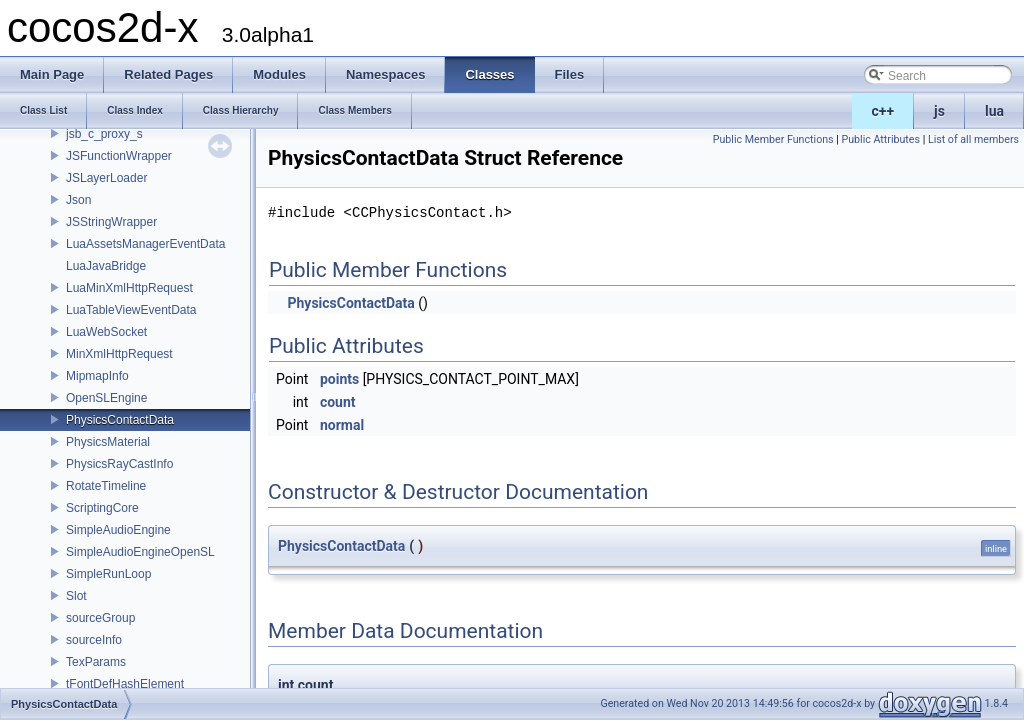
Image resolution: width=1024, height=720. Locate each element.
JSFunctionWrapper (119, 156)
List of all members (973, 139)
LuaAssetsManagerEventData (145, 244)
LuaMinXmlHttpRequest (129, 288)
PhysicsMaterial (108, 442)
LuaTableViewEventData (131, 310)
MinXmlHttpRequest (119, 354)
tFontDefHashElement (125, 684)
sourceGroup (100, 618)
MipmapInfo (97, 376)
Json (78, 200)
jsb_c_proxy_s (104, 134)
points (339, 379)
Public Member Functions (773, 139)
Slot (76, 596)
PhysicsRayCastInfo (119, 464)
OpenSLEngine (106, 398)
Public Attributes (880, 139)
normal (342, 425)
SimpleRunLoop (108, 574)
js (939, 111)
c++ (883, 111)
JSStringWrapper (111, 222)
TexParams (96, 662)
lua (994, 111)
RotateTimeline (106, 486)
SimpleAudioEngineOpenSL (140, 552)
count (338, 402)
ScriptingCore (102, 508)
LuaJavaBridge (106, 266)
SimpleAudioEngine (118, 530)
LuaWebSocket (106, 332)
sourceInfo (94, 640)
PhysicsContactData (120, 420)
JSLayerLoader (106, 178)
